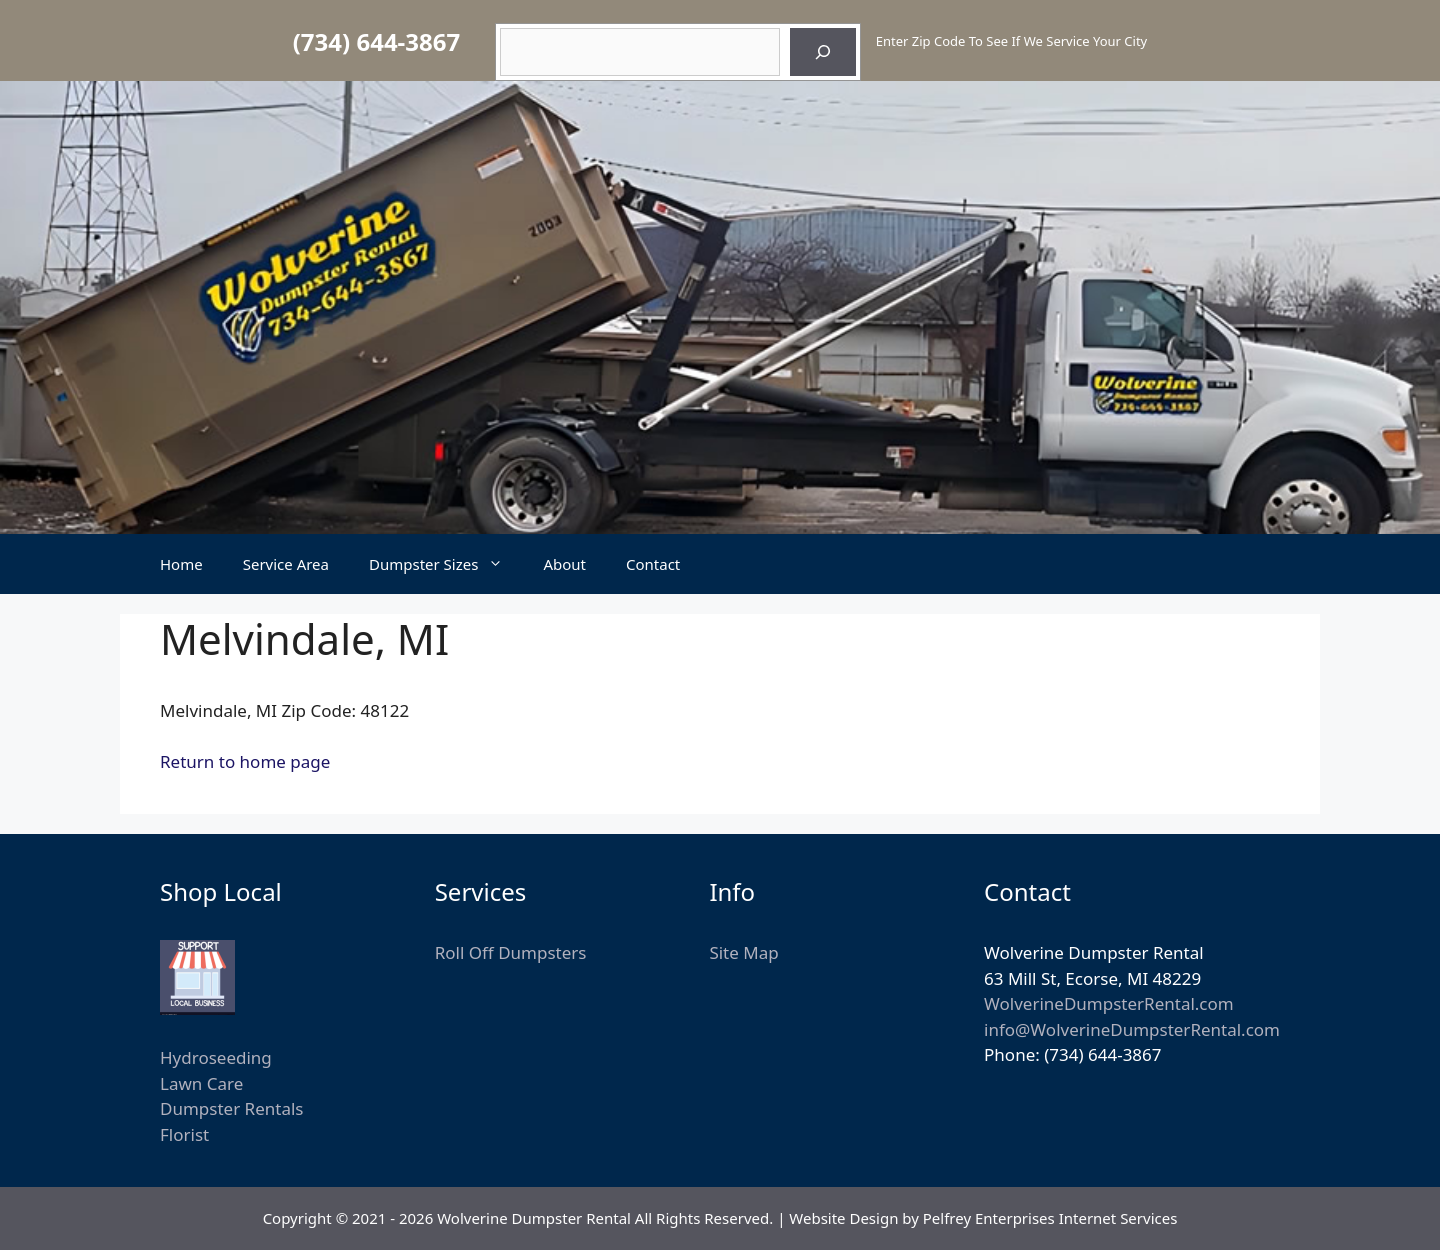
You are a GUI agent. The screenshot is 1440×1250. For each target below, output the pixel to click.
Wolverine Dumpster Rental (534, 1218)
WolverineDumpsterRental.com (1109, 1003)
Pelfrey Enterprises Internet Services (1050, 1218)
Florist (184, 1134)
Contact (653, 564)
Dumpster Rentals (231, 1108)
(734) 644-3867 (376, 41)
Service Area (286, 564)
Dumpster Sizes (446, 564)
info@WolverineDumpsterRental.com (1132, 1029)
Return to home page (245, 761)
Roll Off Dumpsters (511, 952)
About (564, 564)
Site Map (743, 952)
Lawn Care (201, 1083)
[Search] (823, 52)
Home (181, 564)
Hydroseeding (216, 1057)
